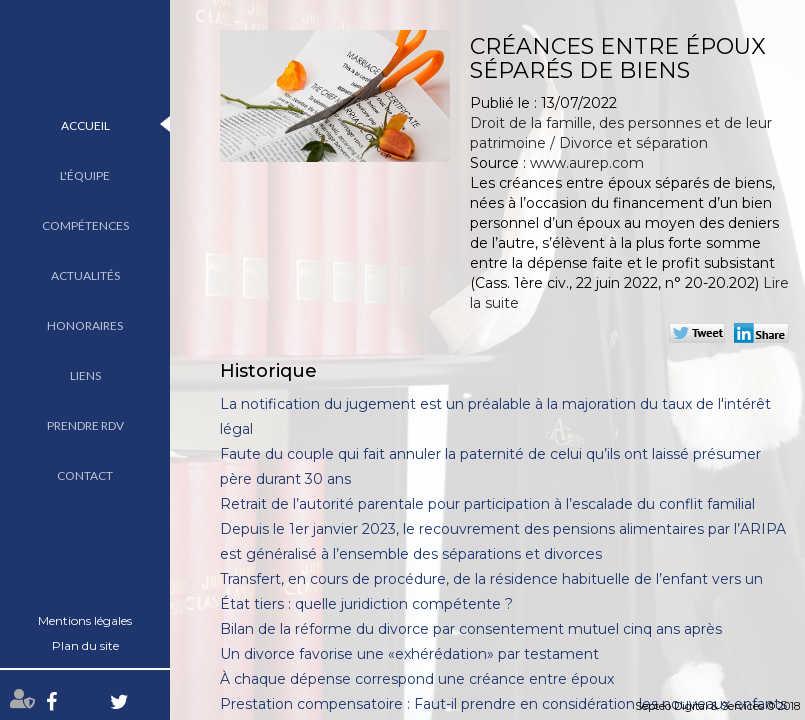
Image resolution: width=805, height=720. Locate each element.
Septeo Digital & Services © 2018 (717, 706)
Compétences (85, 225)
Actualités (85, 275)
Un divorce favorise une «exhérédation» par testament (409, 654)
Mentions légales (85, 620)
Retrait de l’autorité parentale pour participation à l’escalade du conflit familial (487, 504)
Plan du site (85, 645)
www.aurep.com (587, 163)
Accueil (85, 125)
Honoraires (85, 325)
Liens (85, 375)
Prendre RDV (85, 425)
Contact (85, 475)
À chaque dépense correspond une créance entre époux (417, 679)
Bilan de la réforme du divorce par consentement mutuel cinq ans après (471, 629)
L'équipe (85, 175)
